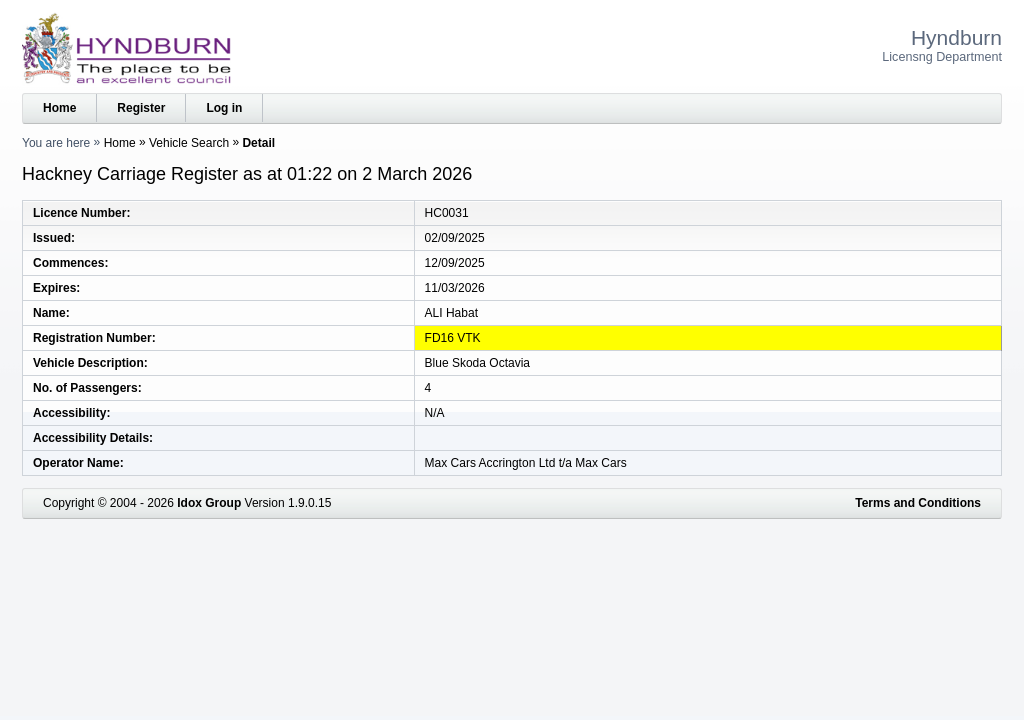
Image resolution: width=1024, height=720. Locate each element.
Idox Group (209, 503)
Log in (224, 108)
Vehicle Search (189, 143)
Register (141, 108)
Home (59, 108)
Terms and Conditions (918, 503)
